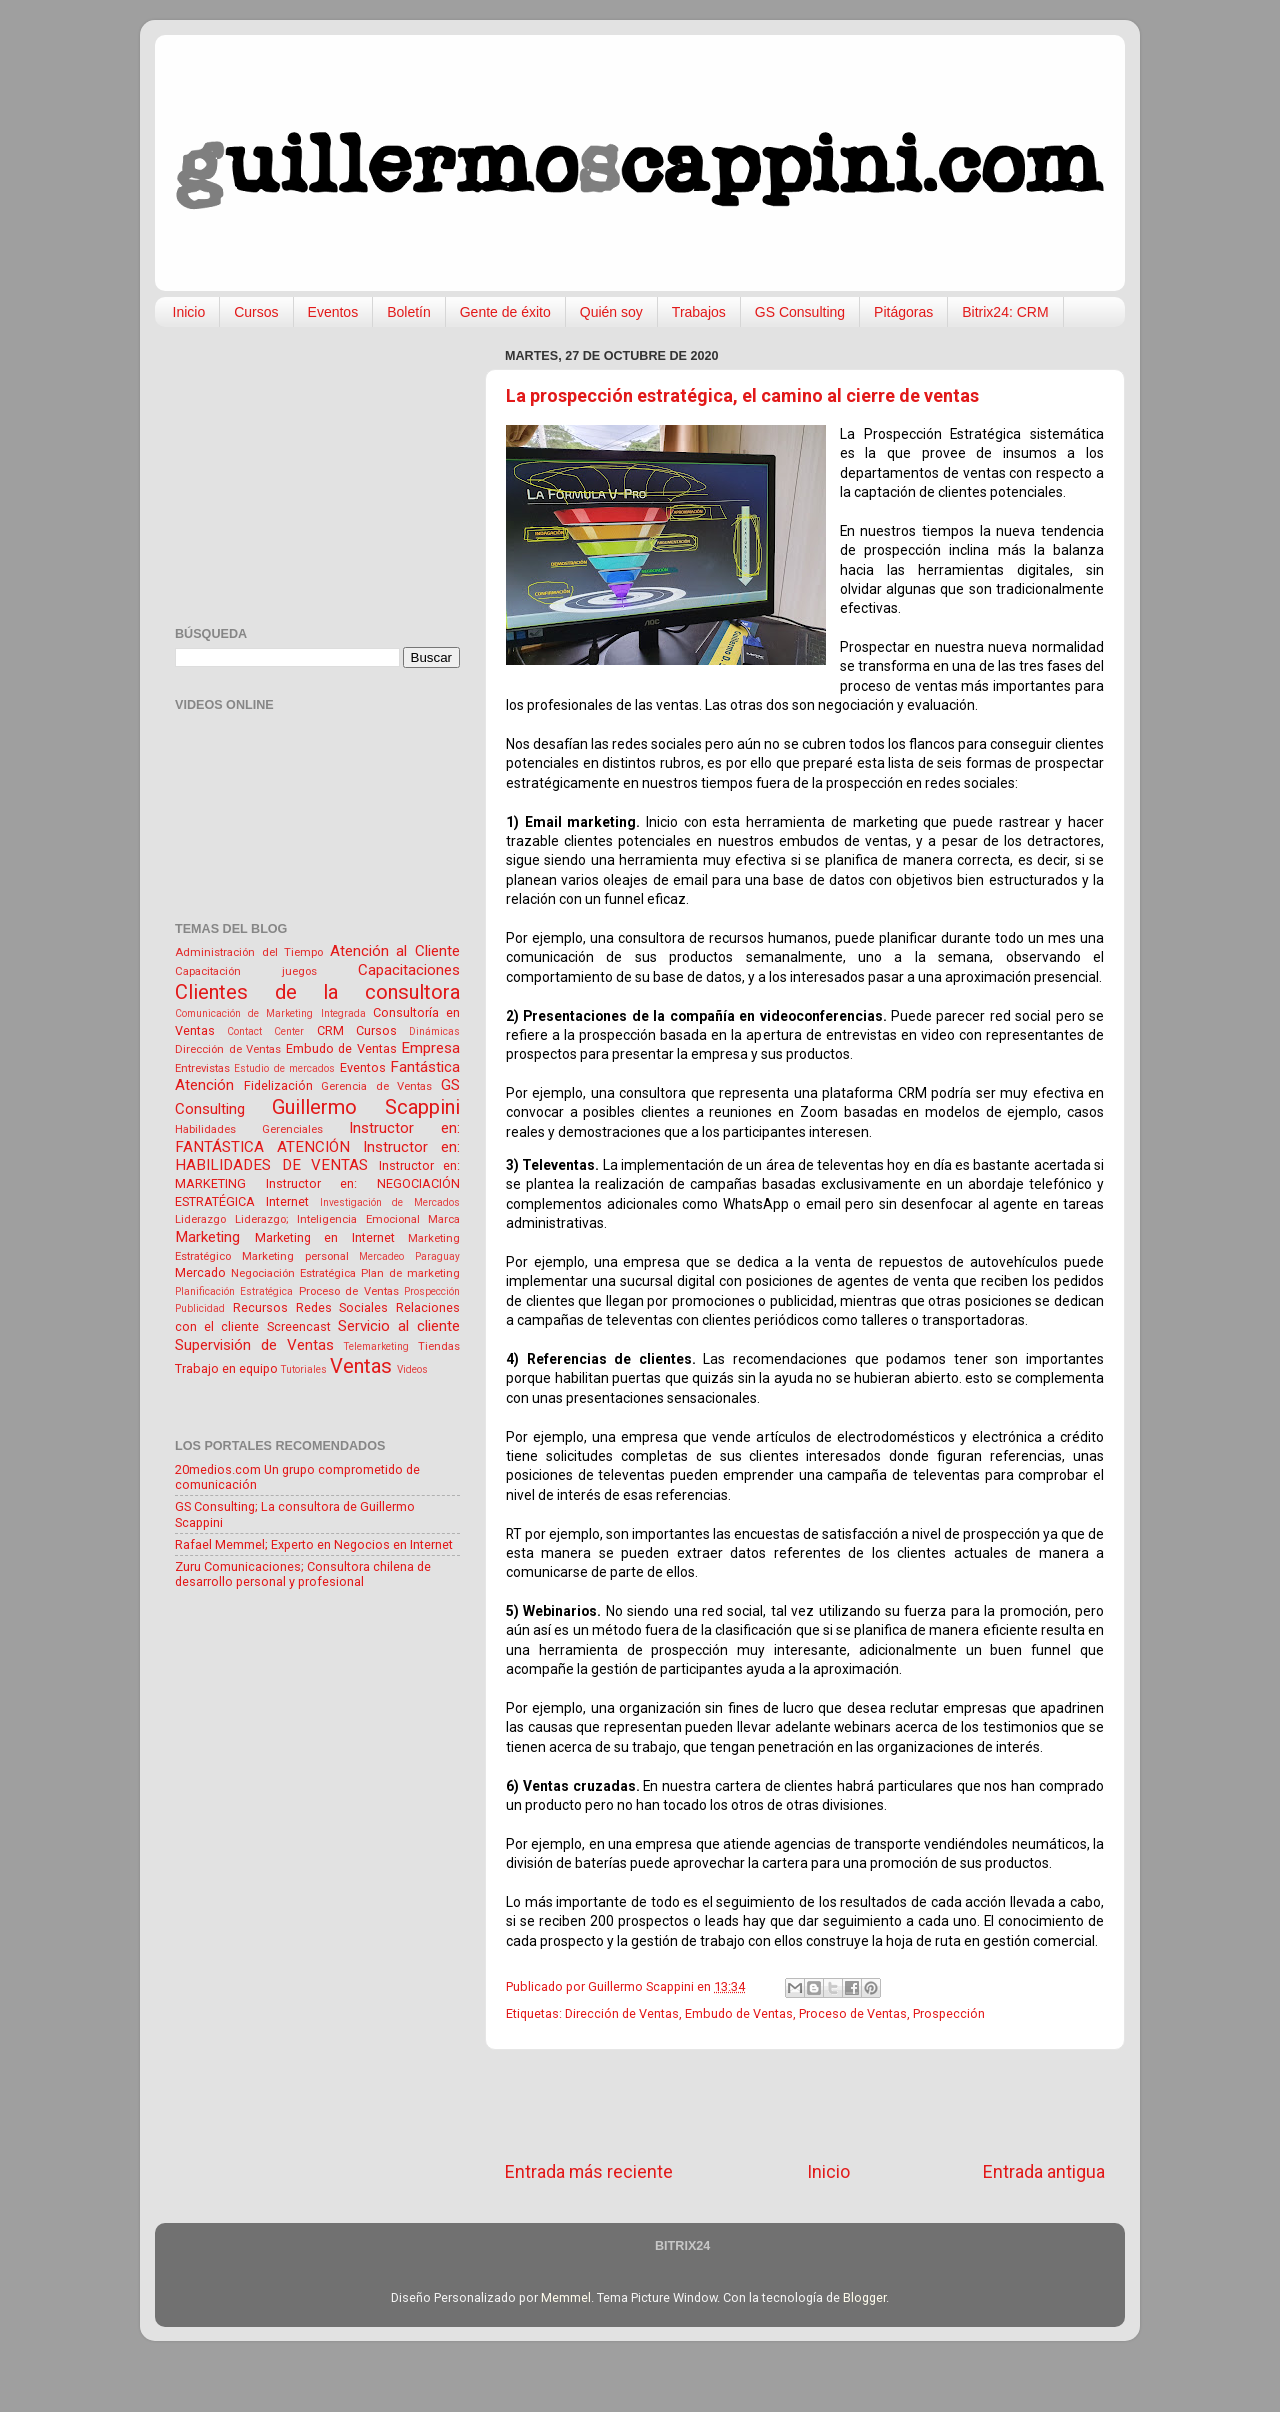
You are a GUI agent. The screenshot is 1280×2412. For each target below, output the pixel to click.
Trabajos (699, 312)
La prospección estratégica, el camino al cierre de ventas (742, 395)
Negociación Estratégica (293, 1273)
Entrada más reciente (589, 2172)
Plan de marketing (410, 1273)
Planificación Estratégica (234, 1291)
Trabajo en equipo (226, 1368)
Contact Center (265, 1031)
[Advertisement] (805, 2105)
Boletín (409, 312)
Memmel (566, 2297)
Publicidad (200, 1308)
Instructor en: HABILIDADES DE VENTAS (317, 1156)
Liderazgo (200, 1219)
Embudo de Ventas (739, 2013)
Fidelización (278, 1085)
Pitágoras (903, 312)
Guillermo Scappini (366, 1107)
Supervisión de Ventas (254, 1345)
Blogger (864, 2297)
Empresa (430, 1048)
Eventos (333, 312)
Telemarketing (376, 1346)
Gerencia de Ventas (376, 1086)
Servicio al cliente (399, 1326)
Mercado (200, 1272)
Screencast (299, 1326)
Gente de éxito (505, 312)
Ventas (361, 1366)
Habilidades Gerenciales (249, 1129)
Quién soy (611, 312)
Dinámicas (434, 1031)
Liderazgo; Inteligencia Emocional (327, 1219)
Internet (287, 1201)
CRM (330, 1030)
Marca (444, 1219)
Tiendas (439, 1346)
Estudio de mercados (284, 1068)
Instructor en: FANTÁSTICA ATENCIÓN (317, 1137)
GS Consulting (800, 312)
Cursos (256, 312)
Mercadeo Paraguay (409, 1256)
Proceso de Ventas (853, 2013)
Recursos (260, 1307)
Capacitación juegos (246, 971)
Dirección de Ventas (622, 2013)
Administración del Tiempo (249, 952)
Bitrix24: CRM (1005, 312)
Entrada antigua (1044, 2172)
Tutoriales (304, 1369)
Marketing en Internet (325, 1237)
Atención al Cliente (395, 951)
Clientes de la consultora (317, 992)
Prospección (949, 2013)
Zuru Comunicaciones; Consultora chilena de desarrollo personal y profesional (303, 1574)
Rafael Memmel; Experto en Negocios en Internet (314, 1544)
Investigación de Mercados (390, 1202)
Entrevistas (202, 1068)
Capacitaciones (409, 970)
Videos (412, 1369)
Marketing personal (295, 1256)
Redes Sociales (342, 1307)
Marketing (207, 1237)
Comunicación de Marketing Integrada (270, 1013)
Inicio (189, 312)
